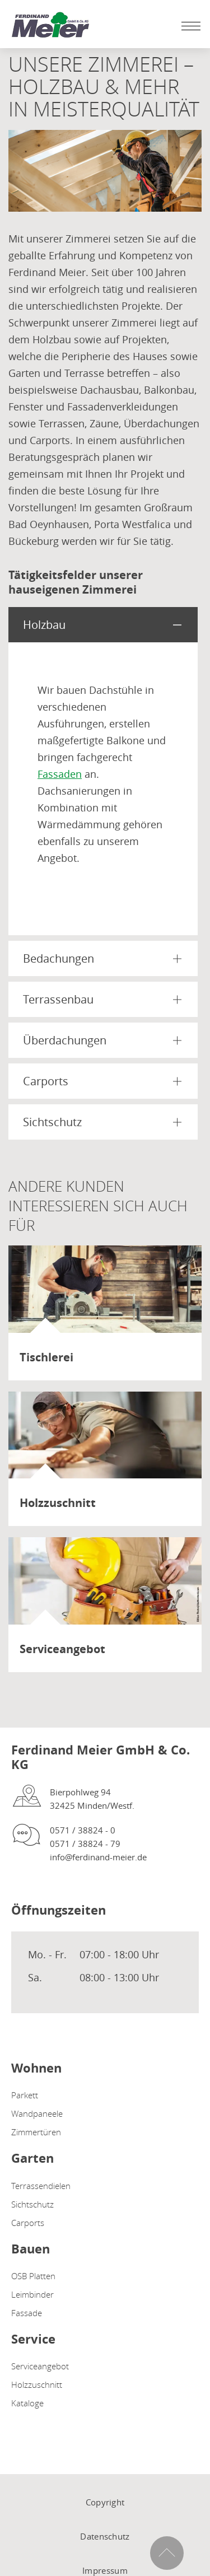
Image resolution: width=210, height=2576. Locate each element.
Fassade (26, 2312)
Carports (27, 2222)
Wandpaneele (37, 2113)
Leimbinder (32, 2294)
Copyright (105, 2502)
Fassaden (60, 774)
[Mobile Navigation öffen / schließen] (188, 26)
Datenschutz (104, 2536)
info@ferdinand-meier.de (98, 1857)
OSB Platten (33, 2275)
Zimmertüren (36, 2132)
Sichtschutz (32, 2204)
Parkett (24, 2095)
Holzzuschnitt (36, 2384)
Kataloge (27, 2403)
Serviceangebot (40, 2366)
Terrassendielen (41, 2185)
